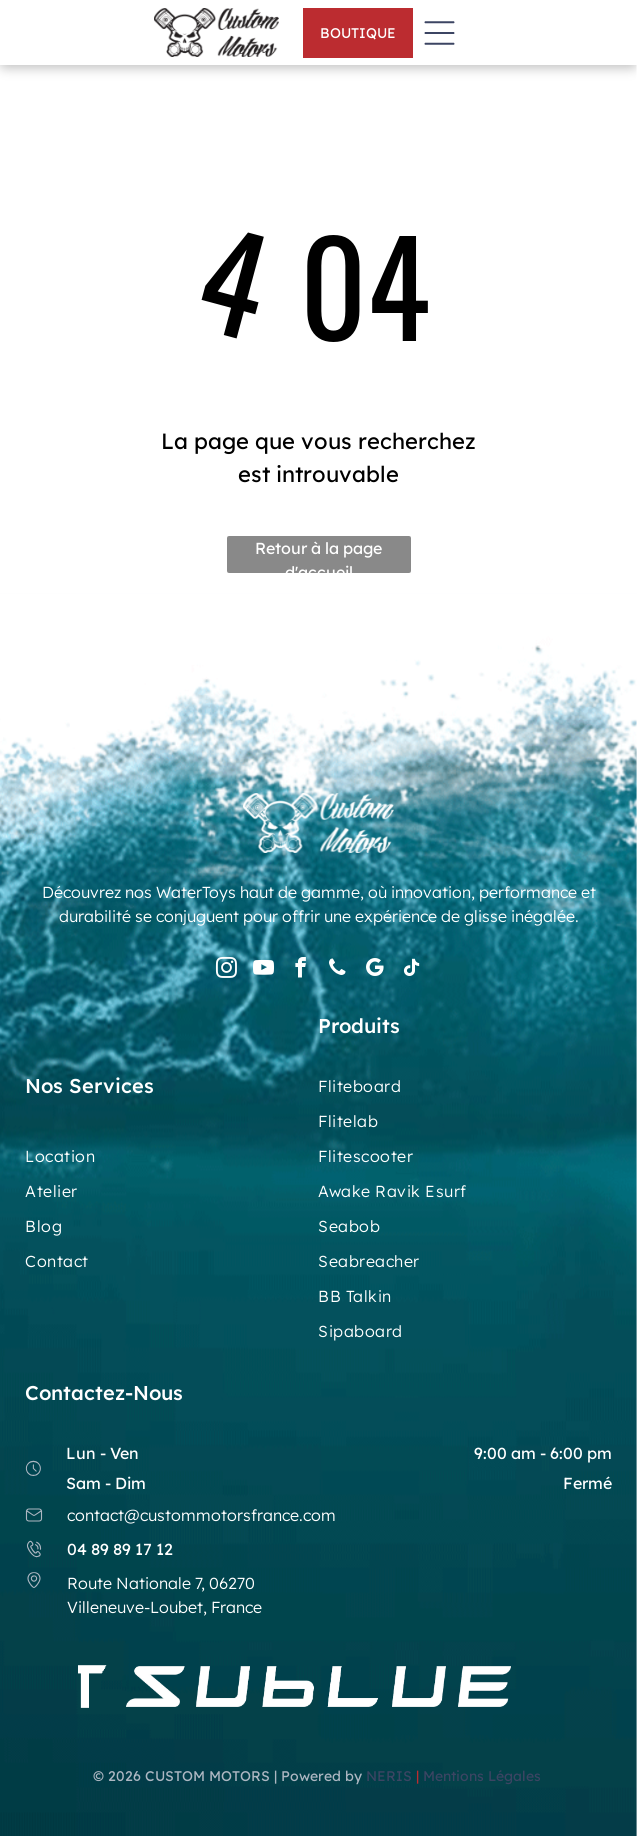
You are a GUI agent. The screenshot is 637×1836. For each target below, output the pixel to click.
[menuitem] (464, 1093)
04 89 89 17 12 (120, 1549)
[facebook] (300, 970)
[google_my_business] (374, 970)
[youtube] (263, 970)
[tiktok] (411, 970)
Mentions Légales (484, 1776)
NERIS (389, 1776)
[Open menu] (439, 33)
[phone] (337, 970)
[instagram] (226, 970)
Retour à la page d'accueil (318, 555)
